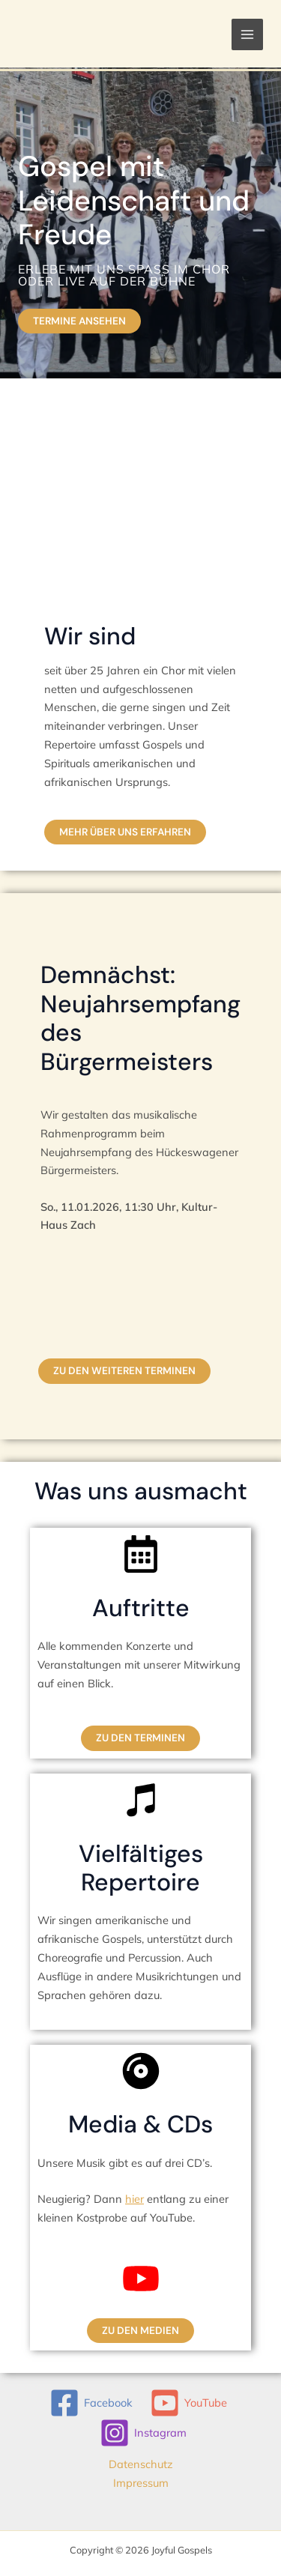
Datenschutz (141, 2464)
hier (134, 2199)
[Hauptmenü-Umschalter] (247, 34)
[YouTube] (189, 2403)
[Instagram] (143, 2433)
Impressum (141, 2483)
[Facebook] (91, 2403)
